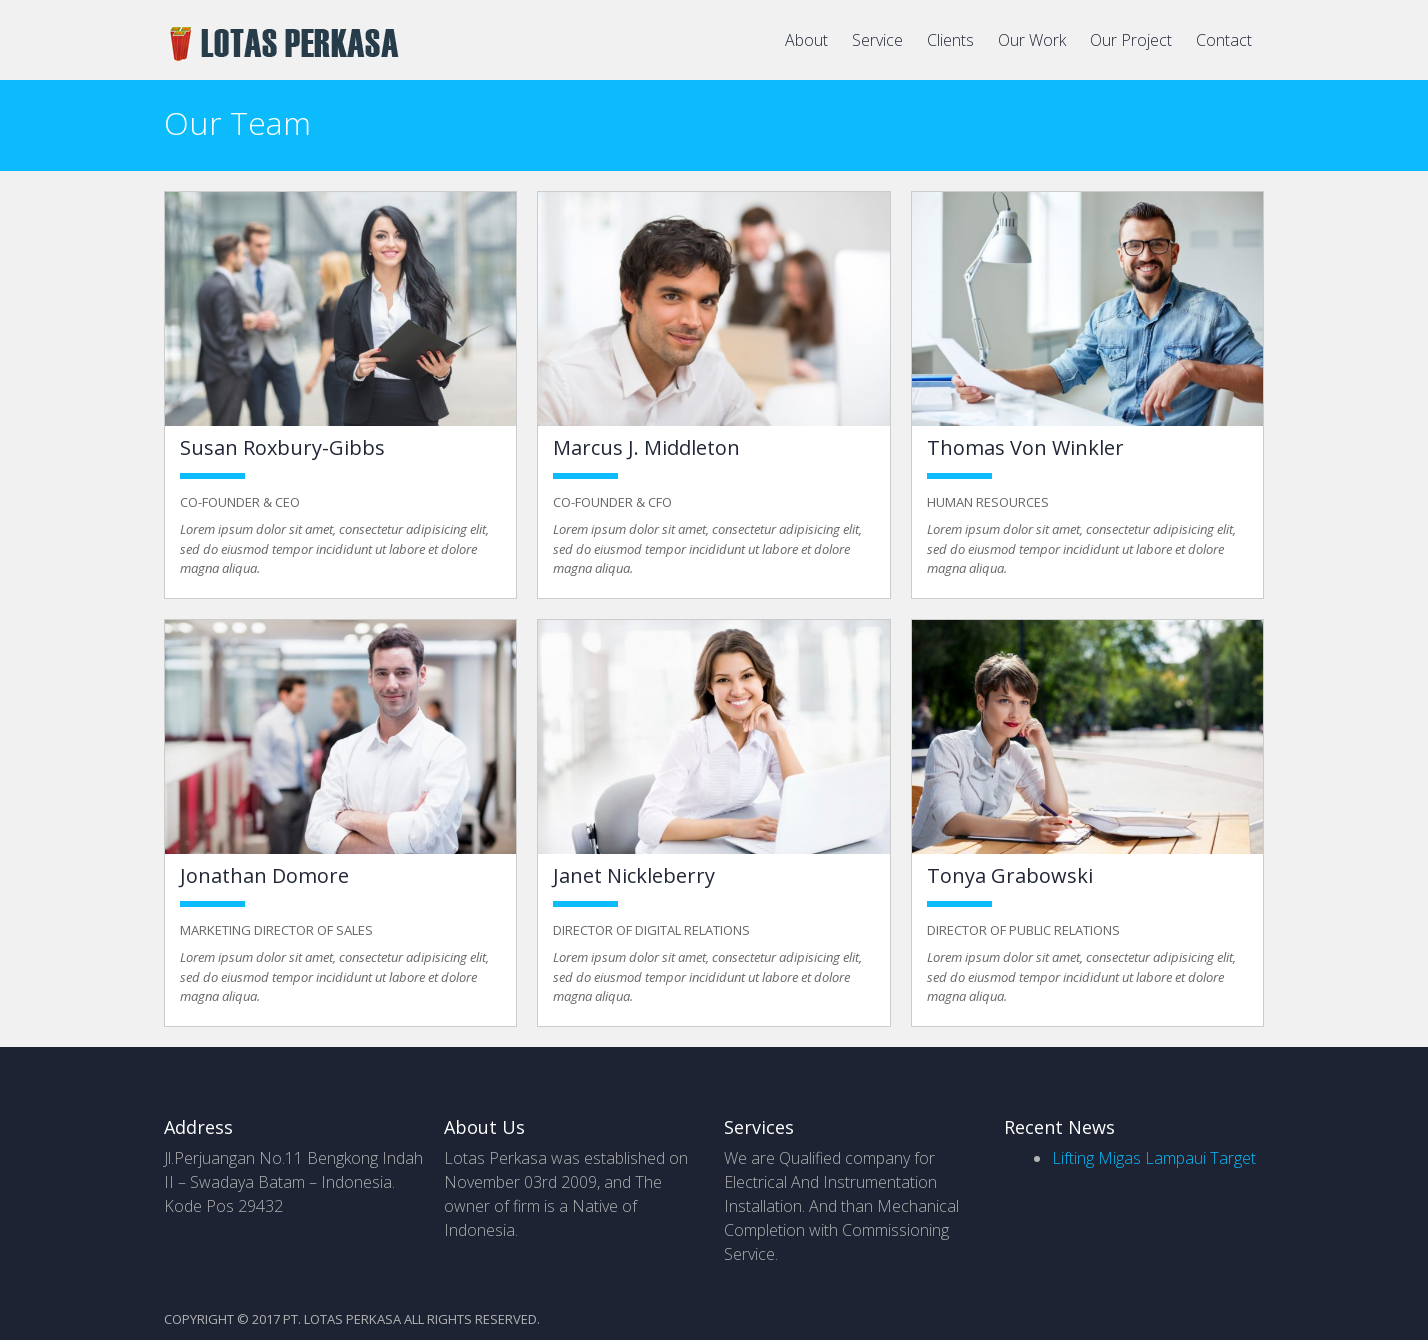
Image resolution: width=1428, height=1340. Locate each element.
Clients (950, 40)
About (806, 40)
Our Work (1032, 40)
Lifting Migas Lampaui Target (1154, 1158)
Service (877, 40)
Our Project (1131, 40)
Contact (1224, 40)
